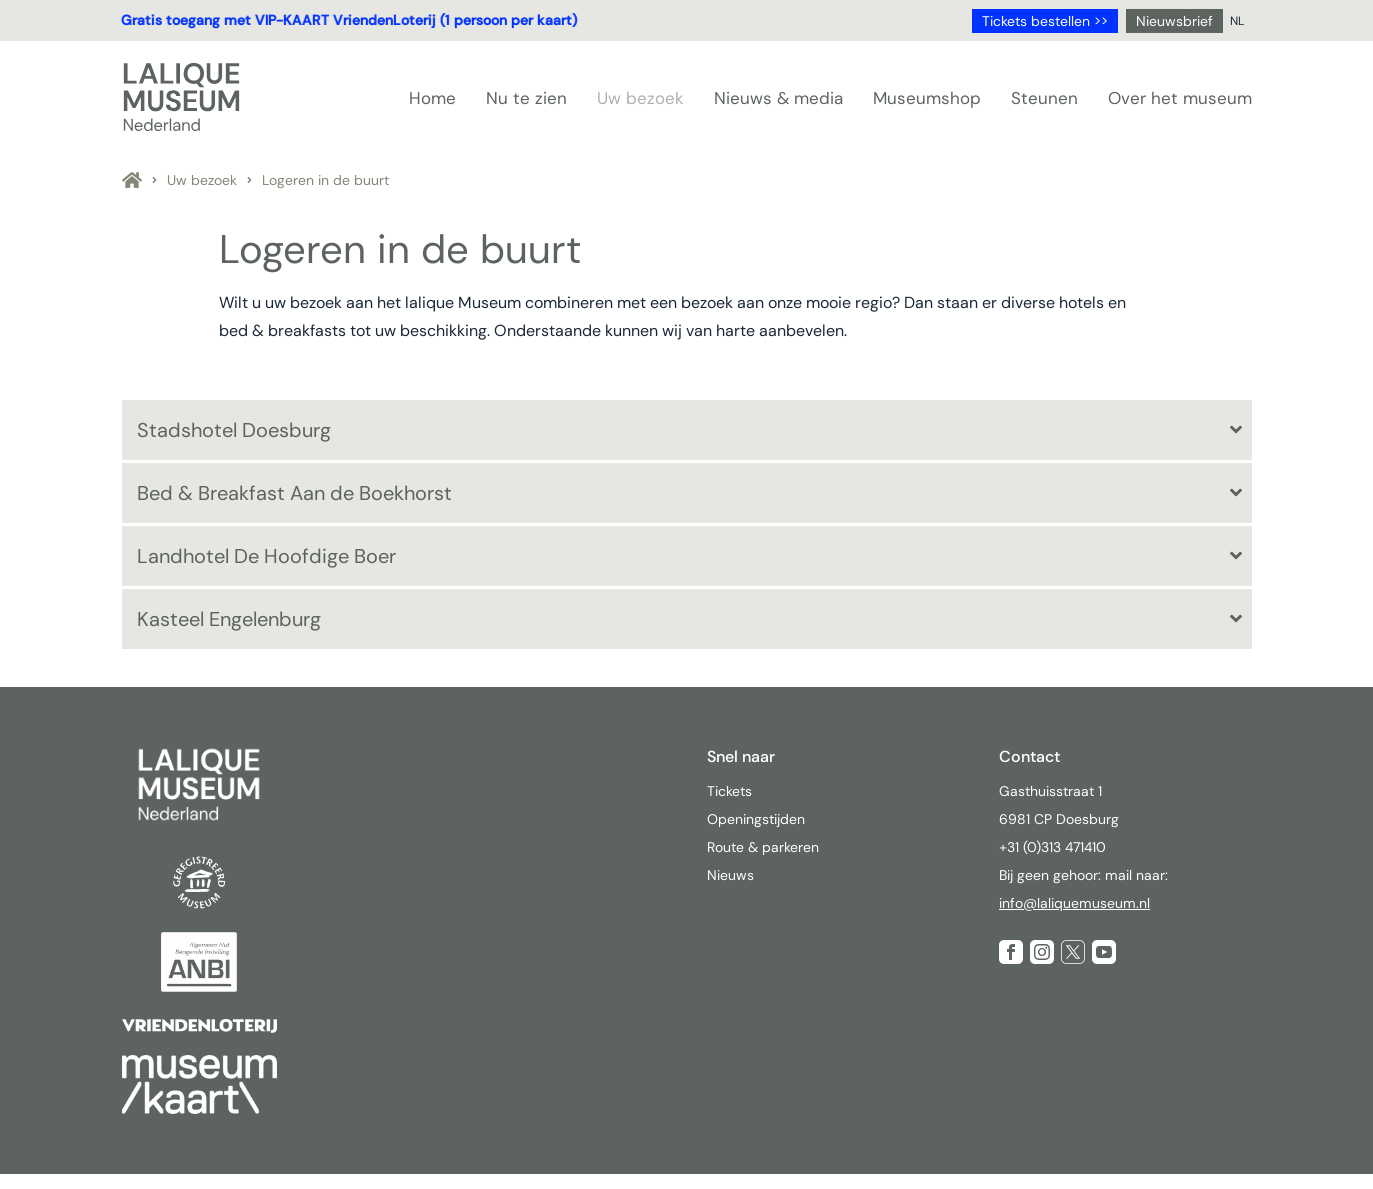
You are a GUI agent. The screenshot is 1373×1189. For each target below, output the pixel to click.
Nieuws (730, 875)
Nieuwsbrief (1174, 21)
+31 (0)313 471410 (1054, 847)
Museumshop (927, 98)
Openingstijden (756, 819)
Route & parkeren (763, 847)
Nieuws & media (778, 98)
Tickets (729, 791)
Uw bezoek (640, 98)
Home (432, 98)
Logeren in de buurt (325, 180)
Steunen (1044, 98)
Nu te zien (526, 98)
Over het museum (1180, 98)
